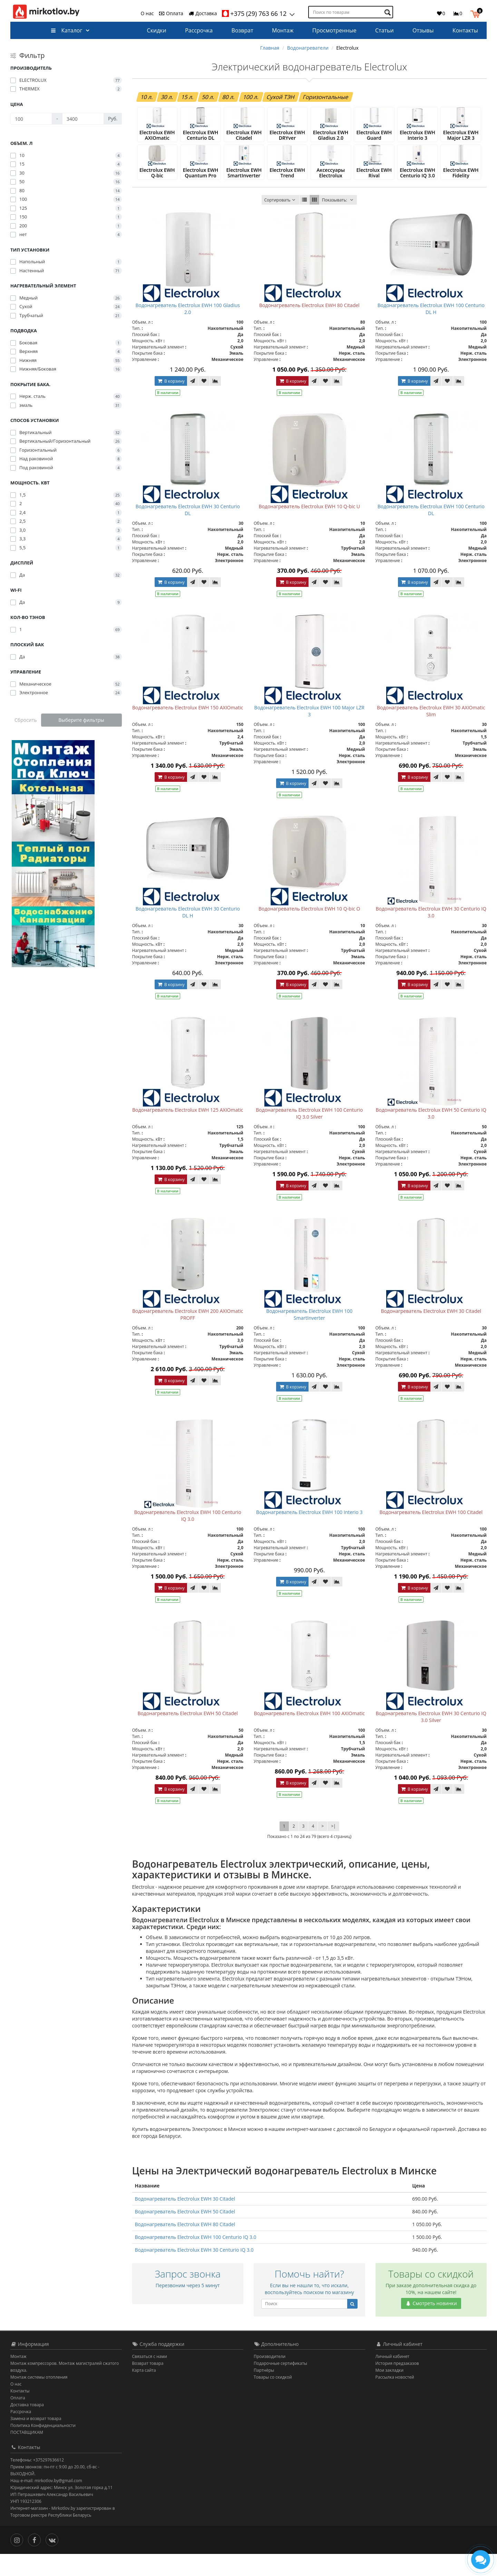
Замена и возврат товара (35, 2441)
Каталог (66, 30)
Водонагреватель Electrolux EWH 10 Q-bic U (309, 528)
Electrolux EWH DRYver (287, 138)
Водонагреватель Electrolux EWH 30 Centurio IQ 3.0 (431, 934)
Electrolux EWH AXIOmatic (157, 141)
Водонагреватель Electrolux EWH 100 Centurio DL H (431, 330)
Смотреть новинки (431, 2325)
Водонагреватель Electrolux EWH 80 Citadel (309, 327)
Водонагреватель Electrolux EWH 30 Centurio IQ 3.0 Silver (431, 1739)
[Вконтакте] (54, 2561)
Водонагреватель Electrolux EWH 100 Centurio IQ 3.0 (187, 1537)
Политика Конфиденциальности (43, 2447)
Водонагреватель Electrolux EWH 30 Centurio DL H (188, 934)
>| (333, 1848)
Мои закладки (390, 2392)
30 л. (167, 97)
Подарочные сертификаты (280, 2385)
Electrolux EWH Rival (374, 187)
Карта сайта (144, 2392)
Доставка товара (27, 2427)
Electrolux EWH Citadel (244, 138)
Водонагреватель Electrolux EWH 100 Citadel (431, 1534)
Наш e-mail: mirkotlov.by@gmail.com (46, 2503)
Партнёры (264, 2392)
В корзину (171, 403)
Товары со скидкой (273, 2399)
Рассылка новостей (395, 2399)
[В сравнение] (215, 403)
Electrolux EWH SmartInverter (243, 189)
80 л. (229, 97)
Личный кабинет (393, 2378)
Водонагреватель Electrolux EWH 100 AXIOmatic (309, 1735)
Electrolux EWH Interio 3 (417, 138)
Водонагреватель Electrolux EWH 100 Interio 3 (309, 1534)
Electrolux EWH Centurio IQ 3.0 (417, 189)
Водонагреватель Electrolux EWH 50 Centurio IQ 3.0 (431, 1135)
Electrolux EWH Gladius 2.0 (330, 141)
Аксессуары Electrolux (330, 187)
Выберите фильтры (81, 720)
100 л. (251, 97)
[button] (477, 13)
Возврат (242, 30)
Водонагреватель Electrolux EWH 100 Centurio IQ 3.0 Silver (309, 1135)
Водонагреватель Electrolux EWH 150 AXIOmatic (187, 729)
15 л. (188, 97)
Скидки (156, 30)
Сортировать (280, 222)
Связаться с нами (149, 2378)
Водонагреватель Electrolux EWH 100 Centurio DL (431, 532)
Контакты (465, 30)
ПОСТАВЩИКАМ (26, 2454)
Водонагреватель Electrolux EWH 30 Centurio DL (188, 532)
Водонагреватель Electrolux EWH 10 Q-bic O (309, 930)
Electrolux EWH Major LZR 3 (461, 141)
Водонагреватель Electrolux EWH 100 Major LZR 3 (309, 733)
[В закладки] (203, 403)
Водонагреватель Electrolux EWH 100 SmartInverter (309, 1336)
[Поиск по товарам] (388, 12)
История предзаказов (397, 2385)
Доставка (202, 13)
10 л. (147, 97)
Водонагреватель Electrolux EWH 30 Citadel (431, 1333)
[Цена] (31, 119)
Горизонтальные (326, 97)
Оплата (170, 13)
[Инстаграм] (18, 2561)
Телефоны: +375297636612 (37, 2482)
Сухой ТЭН (281, 97)
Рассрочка (199, 30)
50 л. (208, 97)
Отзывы (422, 30)
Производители (269, 2378)
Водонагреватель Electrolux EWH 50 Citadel (187, 1735)
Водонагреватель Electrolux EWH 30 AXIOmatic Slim (431, 733)
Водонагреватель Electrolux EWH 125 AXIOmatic (187, 1132)
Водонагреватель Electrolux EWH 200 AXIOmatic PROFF (187, 1336)
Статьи (384, 30)
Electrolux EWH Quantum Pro (200, 189)
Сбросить (25, 720)
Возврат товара (148, 2385)
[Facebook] (36, 2561)
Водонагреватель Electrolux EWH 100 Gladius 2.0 (188, 330)
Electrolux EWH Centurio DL (200, 141)
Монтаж (282, 30)
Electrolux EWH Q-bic (157, 187)
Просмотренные (334, 30)
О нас (147, 13)
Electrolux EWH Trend (287, 187)
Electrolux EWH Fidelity (460, 187)
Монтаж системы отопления (39, 2399)
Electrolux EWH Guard (374, 138)
